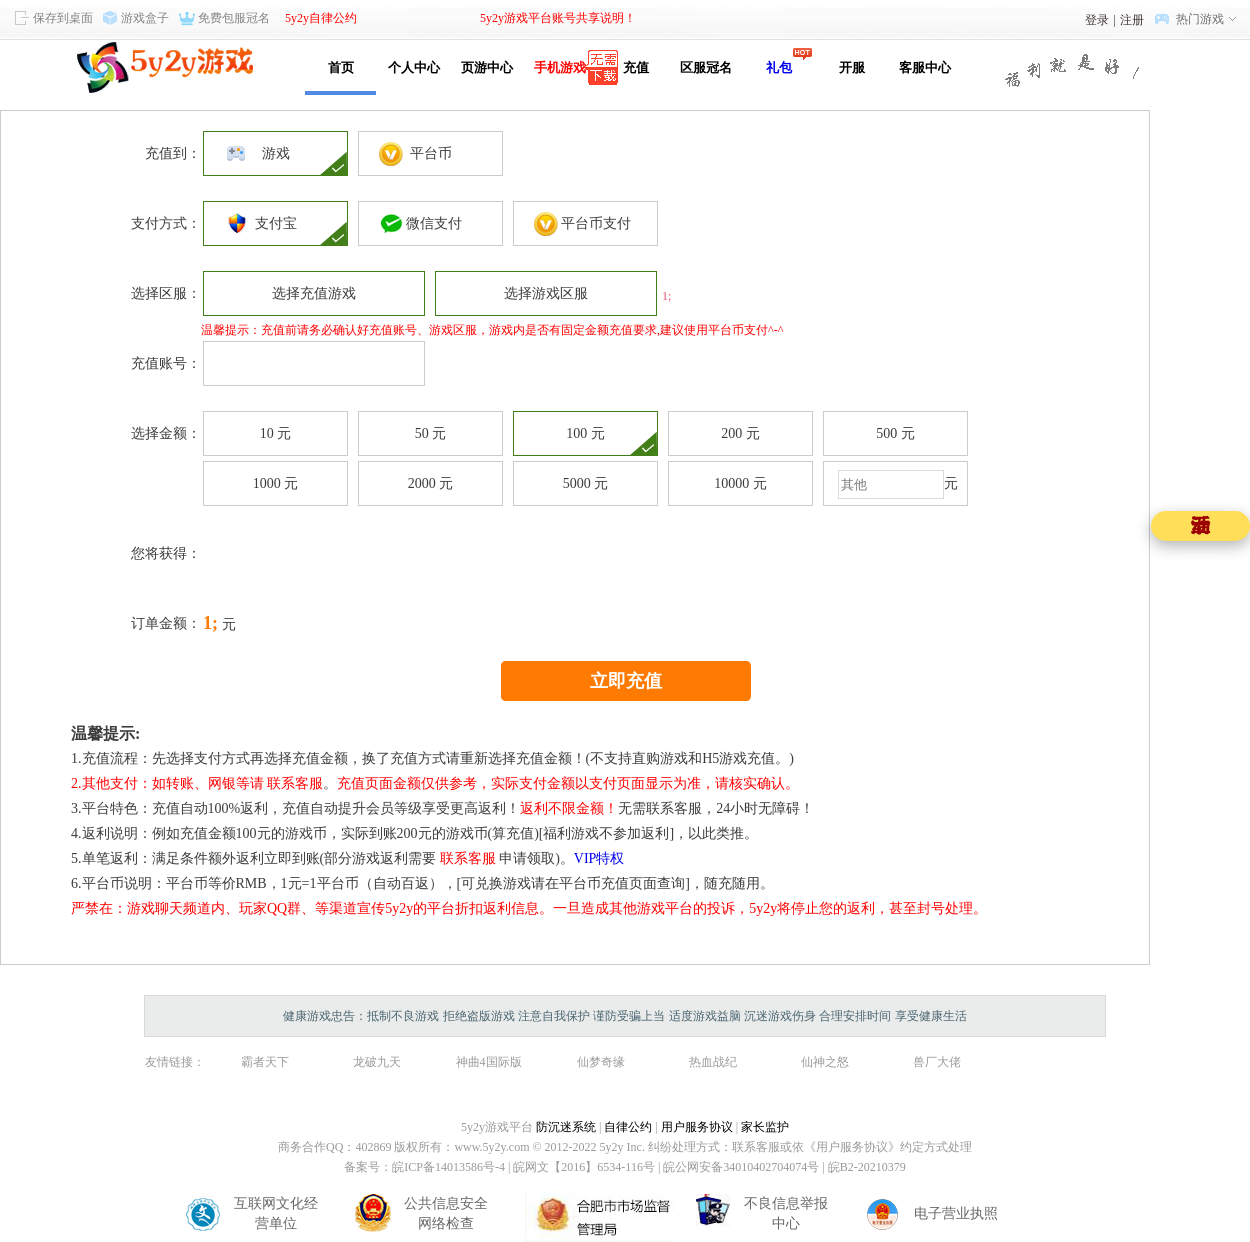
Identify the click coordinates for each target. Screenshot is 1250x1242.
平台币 (431, 153)
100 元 (585, 433)
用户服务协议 (697, 1127)
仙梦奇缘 (601, 1062)
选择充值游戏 (314, 293)
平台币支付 (585, 223)
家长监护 (765, 1127)
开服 (852, 67)
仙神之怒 (825, 1062)
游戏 (276, 153)
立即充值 (626, 681)
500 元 (895, 433)
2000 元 (431, 483)
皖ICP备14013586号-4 (448, 1167)
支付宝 (276, 223)
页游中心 (487, 67)
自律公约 (628, 1127)
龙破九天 (377, 1062)
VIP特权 (599, 858)
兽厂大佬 (937, 1062)
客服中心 (925, 67)
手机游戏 (560, 67)
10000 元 (740, 483)
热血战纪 (713, 1062)
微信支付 (430, 223)
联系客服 (295, 783)
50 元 (431, 433)
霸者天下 (265, 1062)
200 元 (740, 433)
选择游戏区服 (546, 293)
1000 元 (276, 483)
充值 (632, 67)
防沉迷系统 (566, 1127)
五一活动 (1200, 525)
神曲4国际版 (489, 1062)
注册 (1132, 20)
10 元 (276, 433)
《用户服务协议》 (852, 1147)
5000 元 (586, 483)
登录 (1097, 20)
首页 (341, 67)
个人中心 (414, 67)
